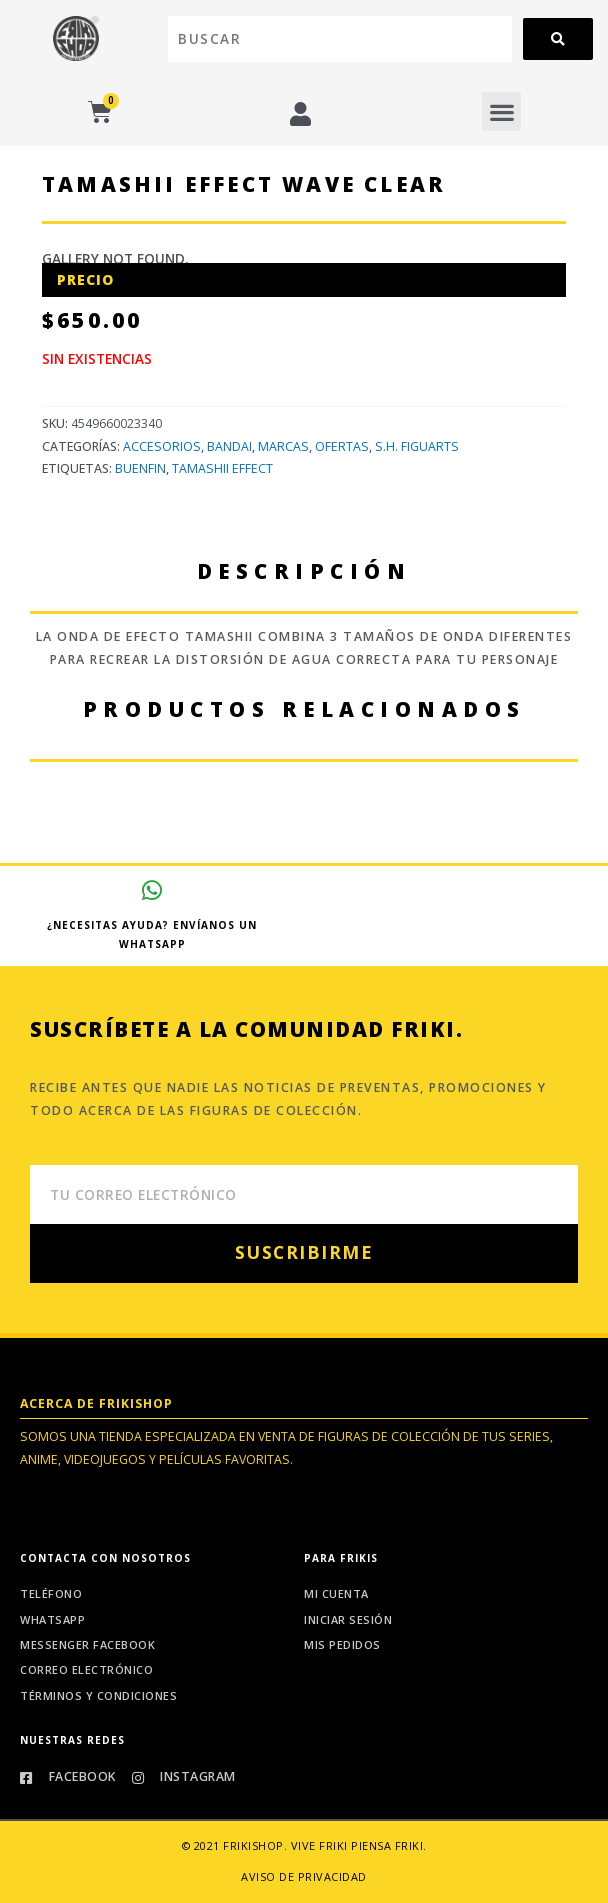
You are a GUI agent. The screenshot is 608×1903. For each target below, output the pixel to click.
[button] (501, 111)
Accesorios (162, 446)
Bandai (229, 446)
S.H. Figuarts (417, 446)
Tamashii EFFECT (222, 468)
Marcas (283, 446)
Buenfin (140, 468)
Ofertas (342, 446)
